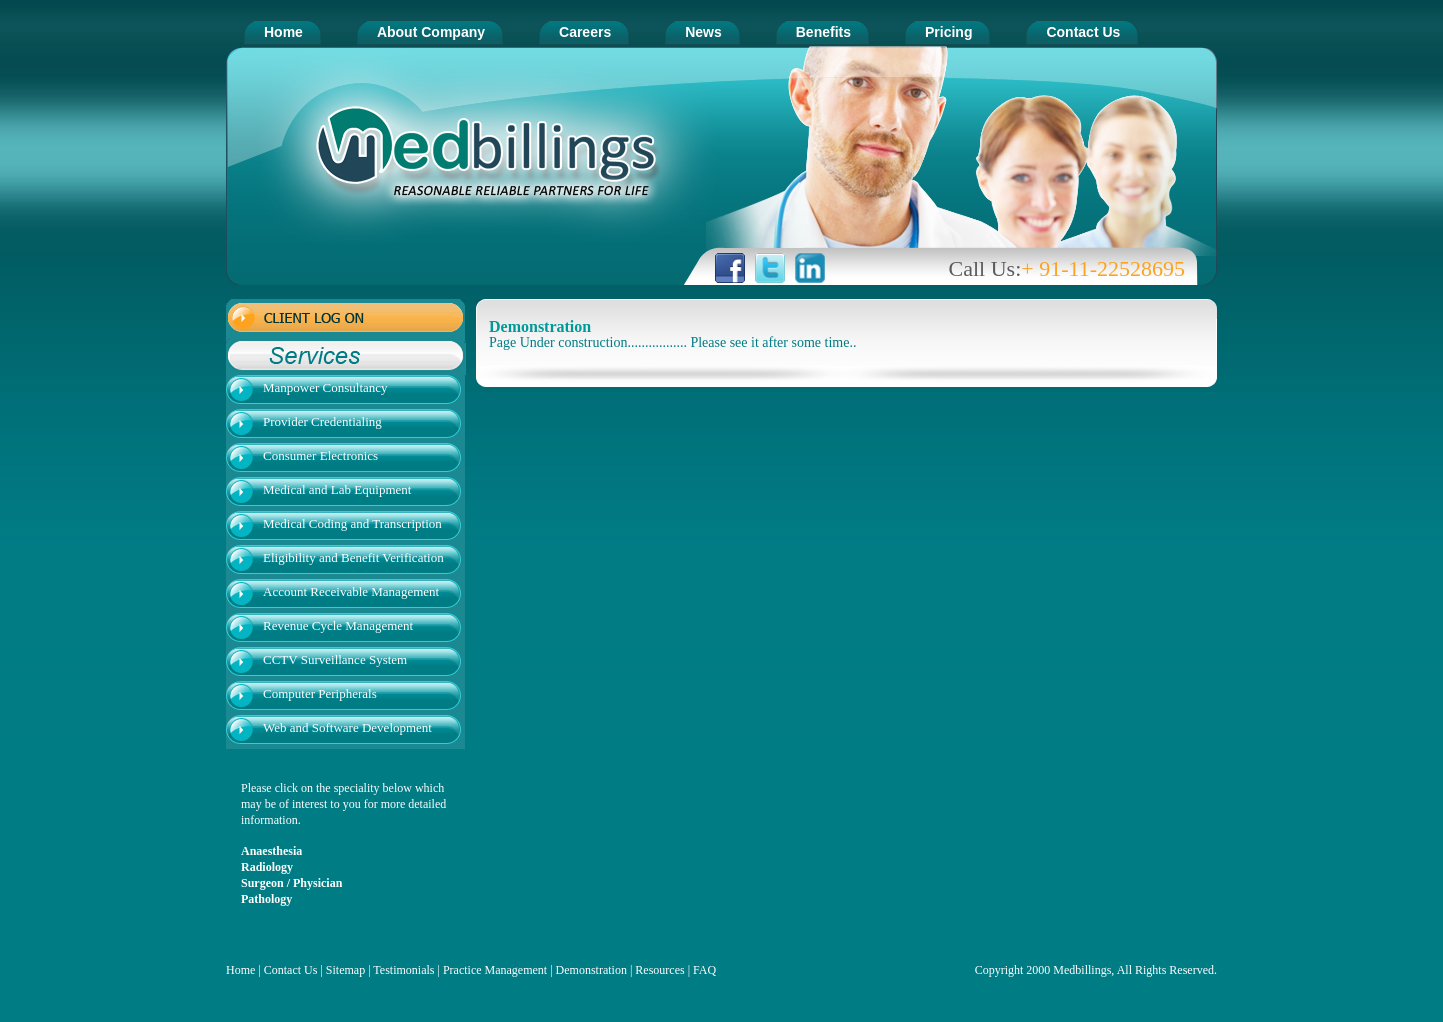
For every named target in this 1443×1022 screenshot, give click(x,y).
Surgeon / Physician (291, 883)
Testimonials (405, 970)
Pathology (266, 899)
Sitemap (345, 970)
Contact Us (291, 970)
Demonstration (591, 970)
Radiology (267, 867)
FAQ (704, 970)
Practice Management (495, 970)
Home (240, 970)
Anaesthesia (271, 851)
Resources (659, 970)
